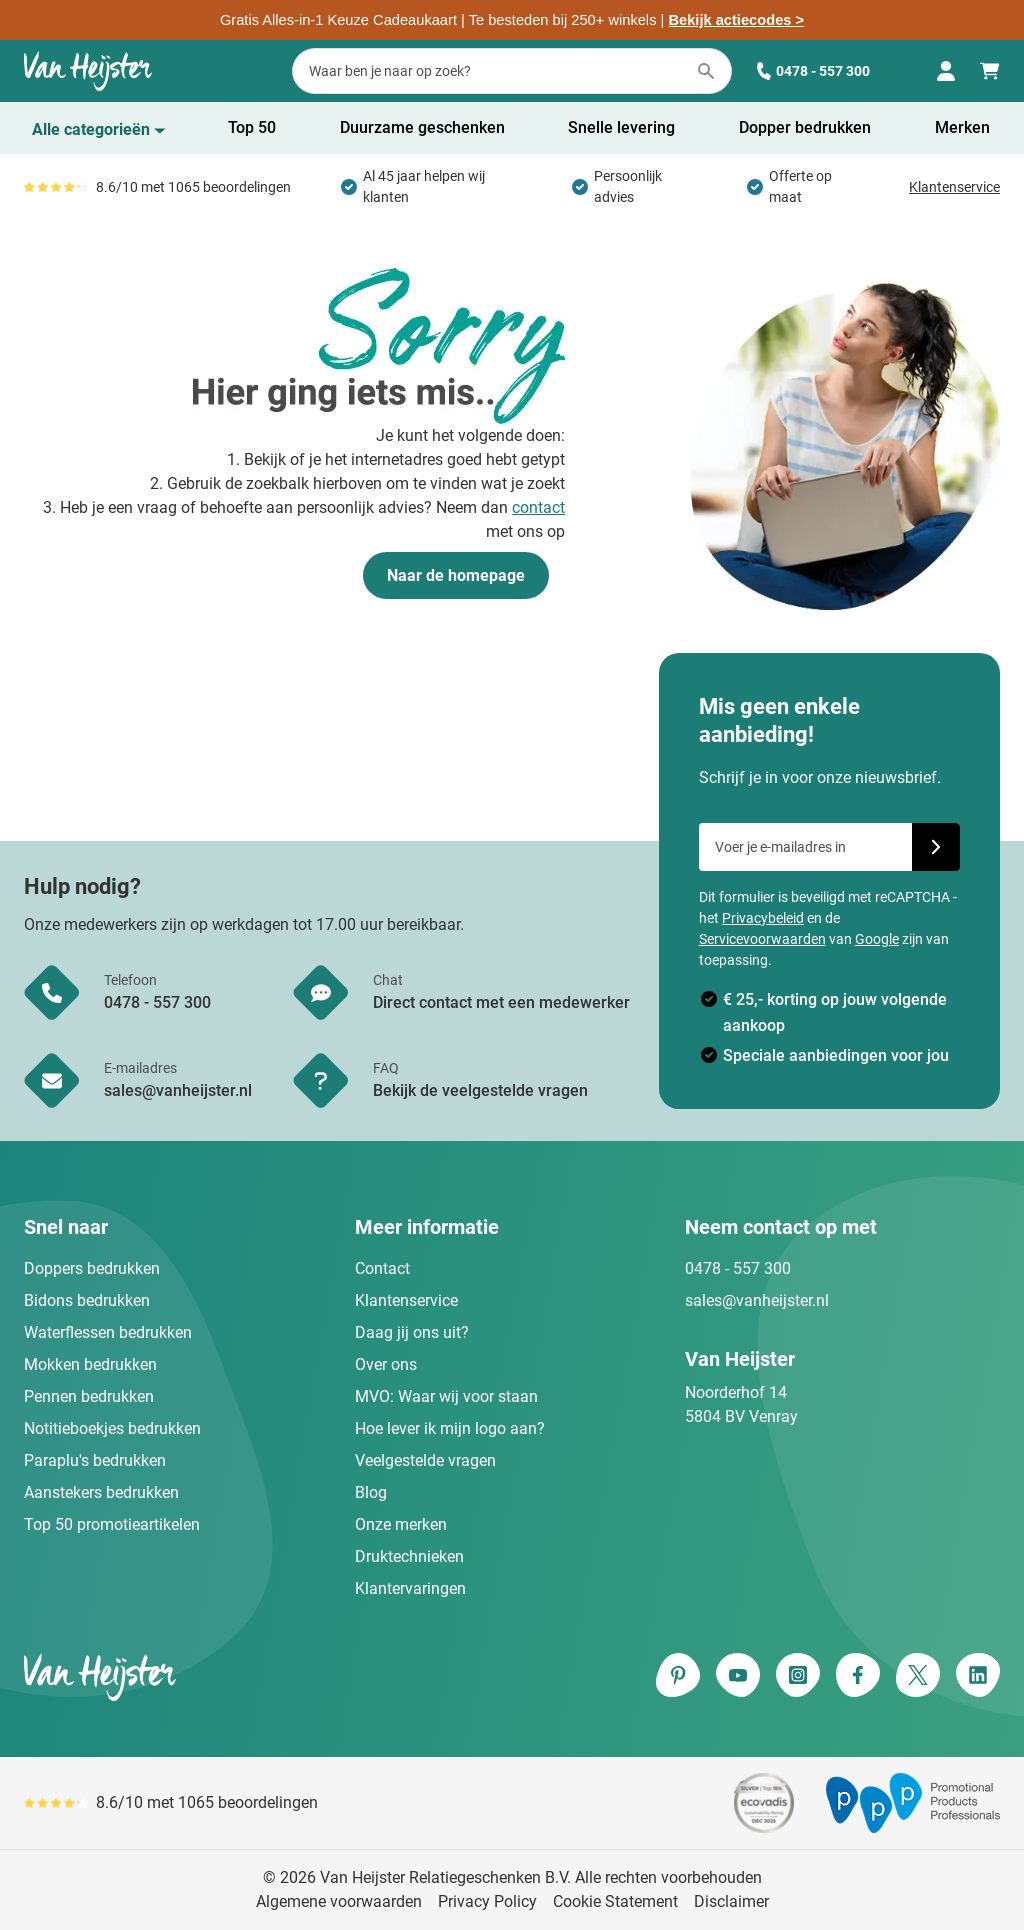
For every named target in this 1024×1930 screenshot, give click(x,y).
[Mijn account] (946, 71)
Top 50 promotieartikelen (112, 1524)
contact (538, 507)
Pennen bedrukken (89, 1396)
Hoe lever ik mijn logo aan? (450, 1428)
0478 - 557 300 (813, 71)
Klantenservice (954, 187)
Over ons (386, 1364)
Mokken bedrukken (90, 1364)
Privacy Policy (487, 1901)
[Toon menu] (99, 130)
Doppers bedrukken (92, 1268)
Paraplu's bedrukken (95, 1460)
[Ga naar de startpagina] (88, 71)
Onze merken (401, 1524)
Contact (382, 1268)
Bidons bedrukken (87, 1300)
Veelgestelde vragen (425, 1460)
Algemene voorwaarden (339, 1901)
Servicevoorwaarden (762, 939)
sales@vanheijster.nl (757, 1300)
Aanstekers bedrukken (101, 1492)
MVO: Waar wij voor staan (446, 1396)
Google (877, 939)
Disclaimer (731, 1901)
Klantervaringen (410, 1588)
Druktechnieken (409, 1556)
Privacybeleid (763, 918)
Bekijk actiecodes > (736, 20)
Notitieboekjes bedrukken (112, 1428)
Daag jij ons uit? (412, 1332)
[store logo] (264, 1677)
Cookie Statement (615, 1901)
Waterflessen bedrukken (108, 1332)
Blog (371, 1492)
